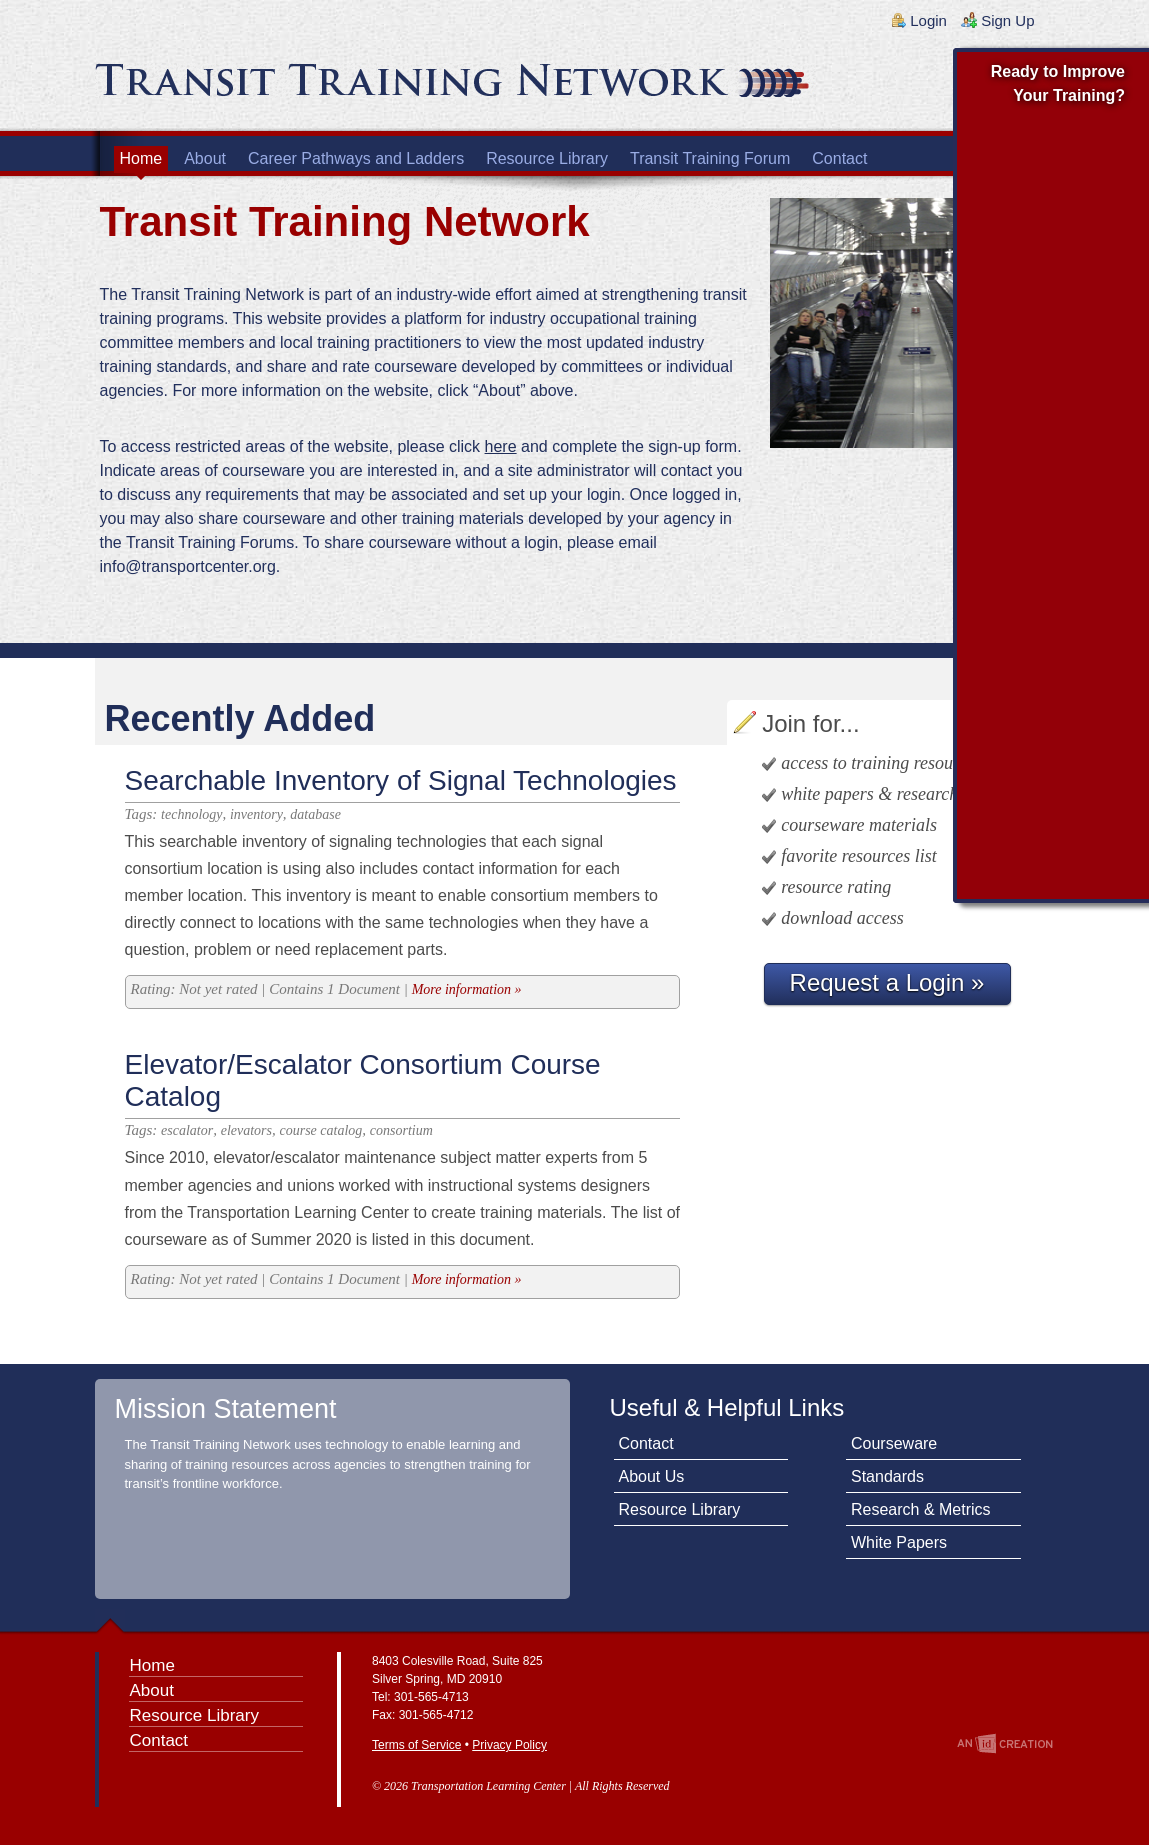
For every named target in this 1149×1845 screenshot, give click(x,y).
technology (191, 814)
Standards (887, 1476)
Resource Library (547, 158)
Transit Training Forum (710, 158)
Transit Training (335, 87)
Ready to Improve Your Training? (1058, 83)
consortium (401, 1130)
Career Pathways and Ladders (356, 158)
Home (141, 158)
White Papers (899, 1542)
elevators (246, 1130)
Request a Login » (887, 982)
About (205, 158)
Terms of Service (416, 1745)
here (501, 446)
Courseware (894, 1443)
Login (928, 20)
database (315, 814)
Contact (839, 158)
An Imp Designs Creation (1005, 1743)
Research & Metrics (921, 1509)
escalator (187, 1130)
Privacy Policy (509, 1745)
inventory (256, 814)
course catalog (321, 1130)
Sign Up (1007, 20)
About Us (652, 1476)
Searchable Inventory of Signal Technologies (401, 780)
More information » (467, 989)
